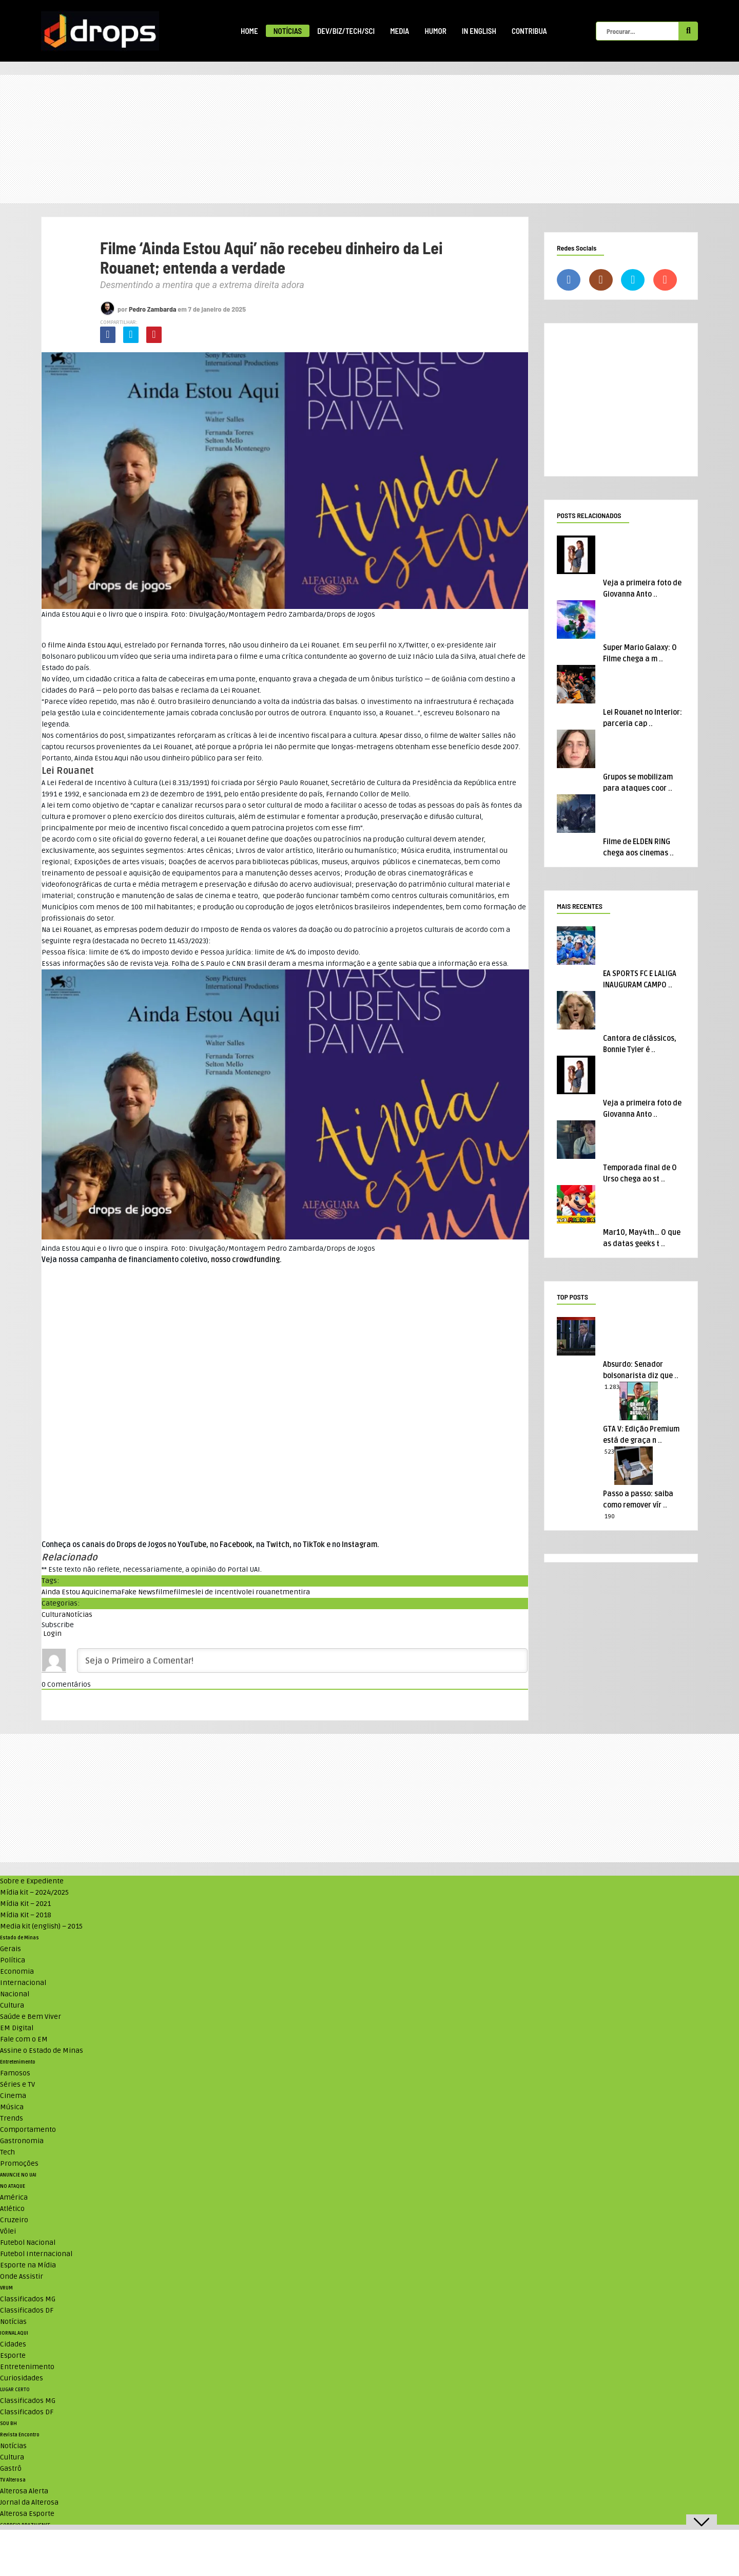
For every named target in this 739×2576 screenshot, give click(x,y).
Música (12, 2107)
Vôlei (8, 2231)
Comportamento (28, 2129)
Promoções (19, 2163)
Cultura (54, 1614)
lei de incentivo (220, 1592)
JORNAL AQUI (14, 2333)
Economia (17, 1971)
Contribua (529, 30)
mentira (296, 1592)
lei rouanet (264, 1592)
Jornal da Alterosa (29, 2502)
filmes (184, 1592)
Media (399, 30)
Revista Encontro (20, 2435)
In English (479, 30)
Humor (435, 30)
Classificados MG (27, 2299)
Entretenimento (17, 2062)
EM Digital (16, 2028)
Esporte (13, 2355)
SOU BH (8, 2423)
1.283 (612, 1387)
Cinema (13, 2095)
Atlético (12, 2208)
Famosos (15, 2073)
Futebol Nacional (27, 2242)
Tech (7, 2152)
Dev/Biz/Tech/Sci (346, 30)
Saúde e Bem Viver (30, 2016)
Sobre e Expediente (32, 1881)
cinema (108, 1592)
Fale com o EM (24, 2039)
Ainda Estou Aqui (94, 645)
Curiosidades (21, 2378)
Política (12, 1960)
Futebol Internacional (36, 2253)
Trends (11, 2118)
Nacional (14, 1994)
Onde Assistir (21, 2276)
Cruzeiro (14, 2220)
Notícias (288, 30)
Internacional (23, 1982)
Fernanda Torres (197, 645)
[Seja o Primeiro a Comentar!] (302, 1660)
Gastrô (11, 2468)
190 (610, 1516)
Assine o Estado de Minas (41, 2050)
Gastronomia (22, 2140)
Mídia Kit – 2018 (25, 1915)
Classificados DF (26, 2310)
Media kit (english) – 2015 (41, 1926)
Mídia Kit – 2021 (25, 1903)
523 (609, 1452)
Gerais (10, 1948)
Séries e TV (17, 2084)
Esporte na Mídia (28, 2265)
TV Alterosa (13, 2480)
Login (52, 1633)
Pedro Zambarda (153, 308)
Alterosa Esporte (27, 2513)
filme (164, 1592)
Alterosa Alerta (24, 2491)
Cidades (13, 2344)
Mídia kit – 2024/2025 (34, 1892)
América (14, 2197)
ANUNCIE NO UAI (18, 2175)
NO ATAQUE (12, 2186)
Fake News (138, 1592)
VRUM (6, 2288)
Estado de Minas (19, 1938)
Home (249, 30)
